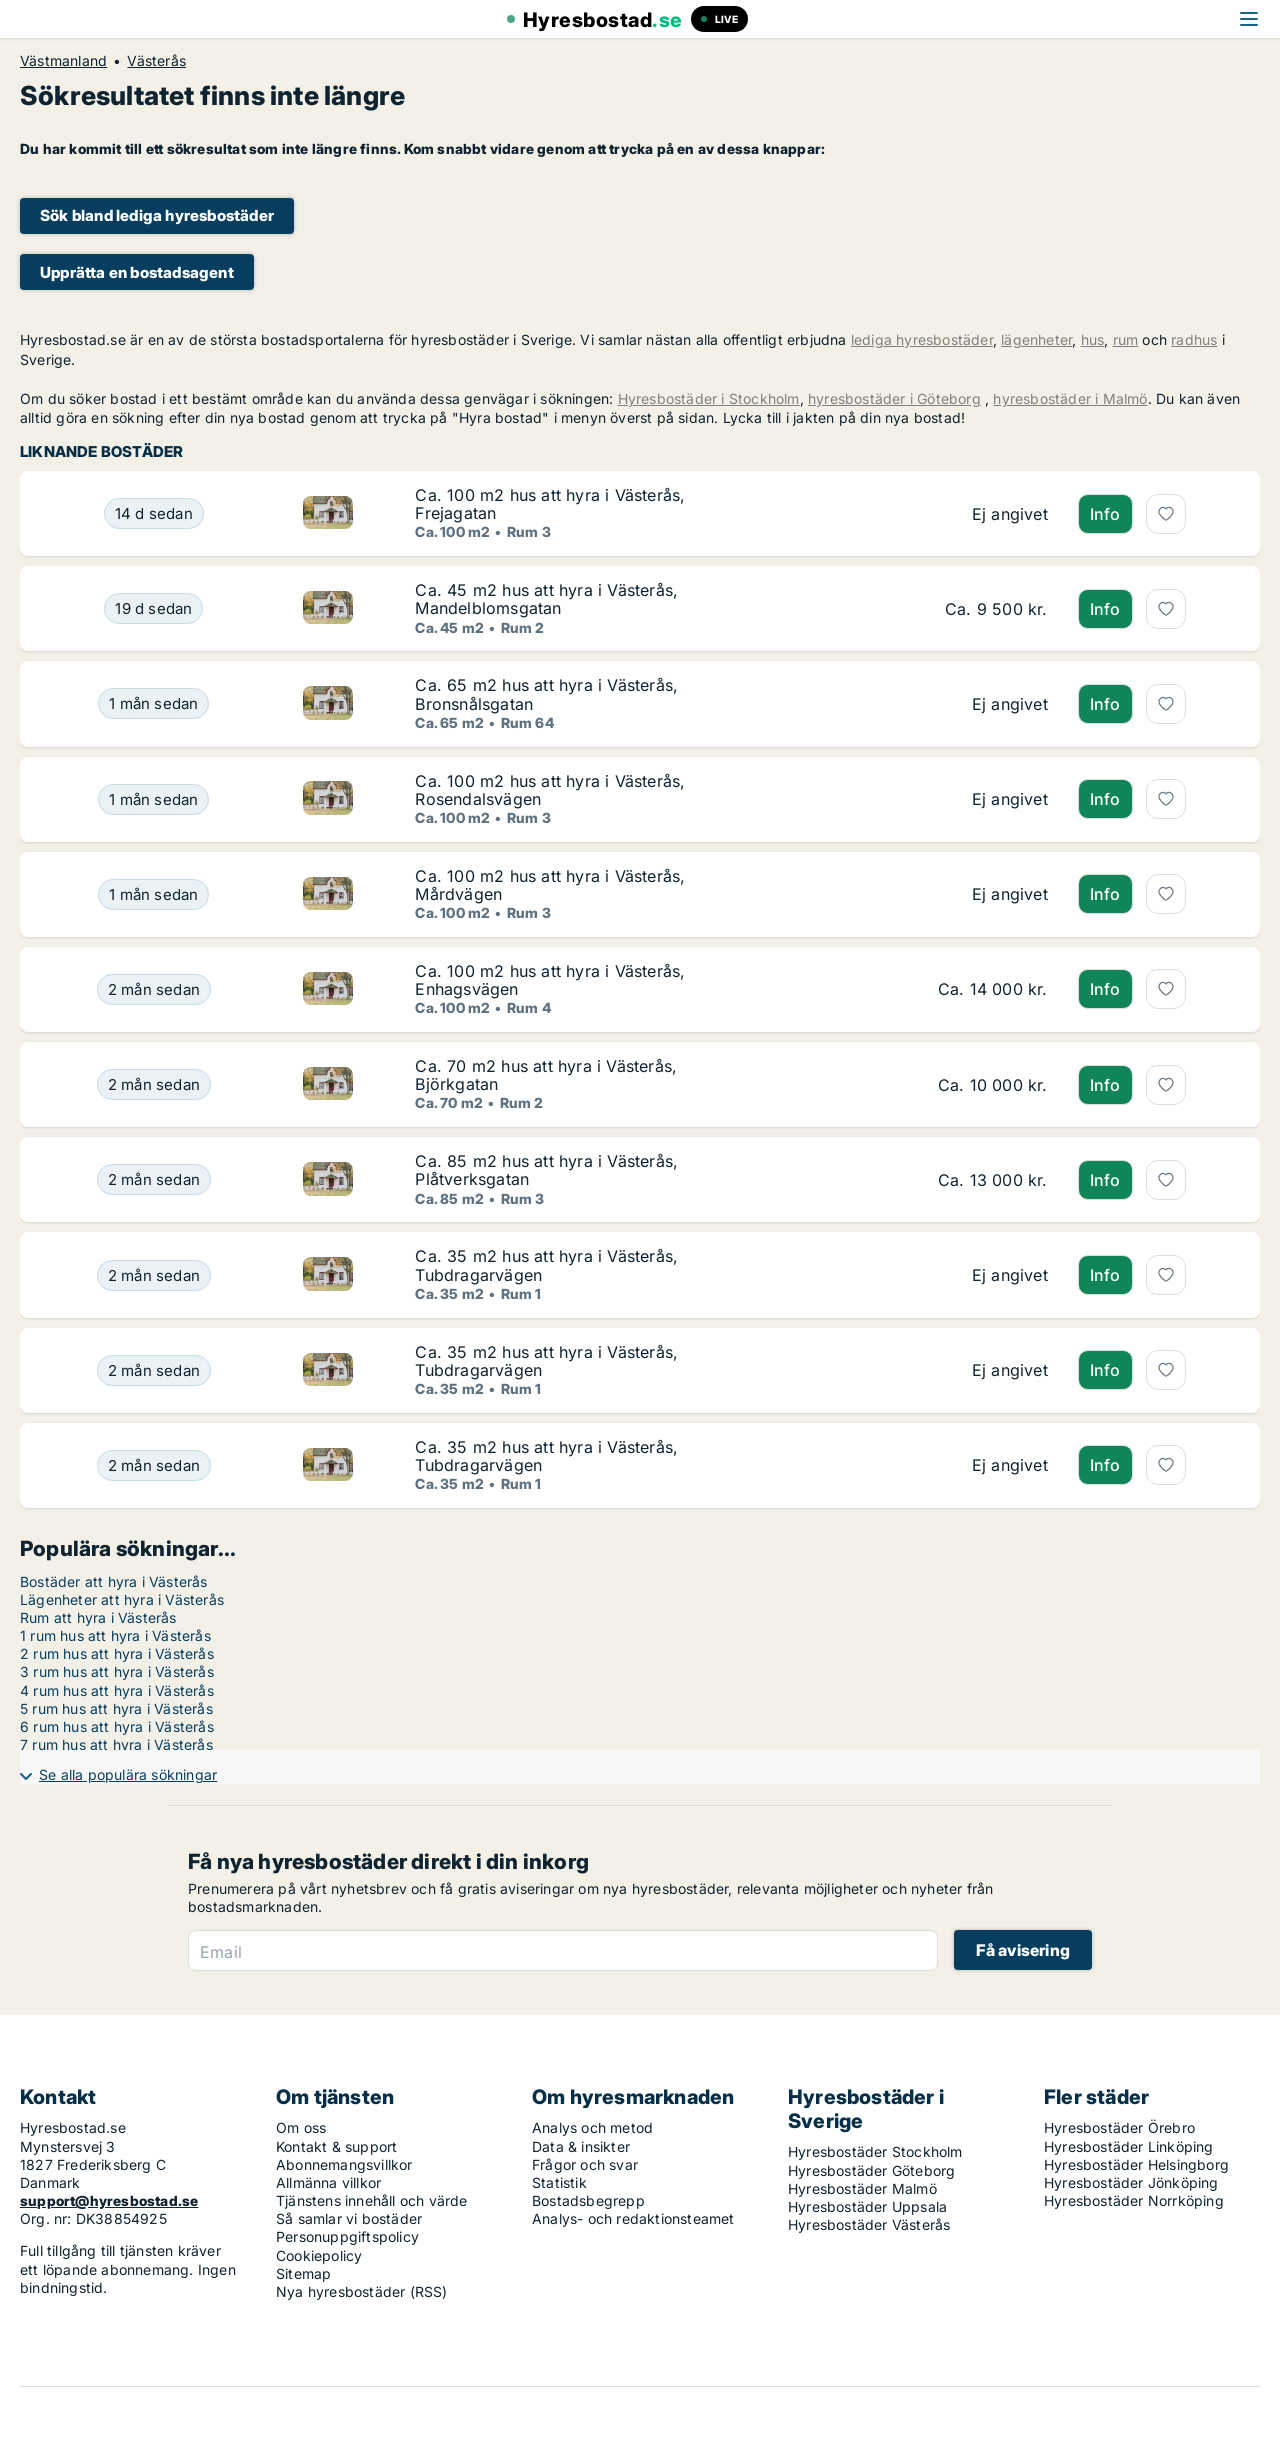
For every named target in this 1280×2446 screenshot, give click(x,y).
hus (1093, 339)
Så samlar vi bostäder (349, 2218)
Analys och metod (592, 2127)
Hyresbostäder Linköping (1129, 2146)
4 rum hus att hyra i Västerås (117, 1690)
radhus (1194, 339)
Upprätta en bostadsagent (137, 272)
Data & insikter (581, 2146)
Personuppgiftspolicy (347, 2236)
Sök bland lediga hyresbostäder (157, 215)
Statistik (559, 2182)
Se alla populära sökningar (128, 1774)
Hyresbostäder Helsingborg (1136, 2164)
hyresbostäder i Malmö (1070, 398)
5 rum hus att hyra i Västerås (116, 1708)
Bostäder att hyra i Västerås (114, 1581)
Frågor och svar (585, 2164)
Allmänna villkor (328, 2182)
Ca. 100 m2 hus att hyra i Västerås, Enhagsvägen (550, 980)
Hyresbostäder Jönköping (1131, 2182)
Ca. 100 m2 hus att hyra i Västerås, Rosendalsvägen (550, 790)
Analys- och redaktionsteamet (633, 2218)
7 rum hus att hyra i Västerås (116, 1744)
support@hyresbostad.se (109, 2200)
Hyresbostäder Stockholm (875, 2151)
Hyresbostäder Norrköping (1134, 2200)
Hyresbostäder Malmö (862, 2188)
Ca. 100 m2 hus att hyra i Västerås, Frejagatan (550, 504)
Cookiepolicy (319, 2255)
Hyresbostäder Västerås (869, 2224)
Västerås (156, 61)
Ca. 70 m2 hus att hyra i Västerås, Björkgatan (546, 1075)
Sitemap (303, 2273)
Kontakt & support (336, 2146)
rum (1126, 339)
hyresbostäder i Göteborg (894, 398)
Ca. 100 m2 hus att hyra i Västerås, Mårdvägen (550, 885)
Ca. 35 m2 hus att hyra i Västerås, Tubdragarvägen (546, 1265)
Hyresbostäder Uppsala (867, 2206)
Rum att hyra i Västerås (98, 1617)
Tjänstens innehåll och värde (372, 2200)
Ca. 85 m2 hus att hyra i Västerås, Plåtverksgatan (546, 1170)
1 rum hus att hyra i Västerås (115, 1635)
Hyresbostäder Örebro (1119, 2127)
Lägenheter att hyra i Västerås (122, 1599)
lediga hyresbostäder (922, 339)
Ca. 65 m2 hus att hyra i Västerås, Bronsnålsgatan (546, 694)
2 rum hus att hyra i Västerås (117, 1653)
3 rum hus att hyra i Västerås (117, 1671)
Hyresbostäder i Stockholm (709, 398)
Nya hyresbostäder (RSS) (362, 2291)
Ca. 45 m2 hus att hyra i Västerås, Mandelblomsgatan (546, 599)
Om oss (301, 2127)
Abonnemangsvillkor (344, 2164)
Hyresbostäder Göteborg (871, 2170)
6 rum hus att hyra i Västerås (117, 1726)
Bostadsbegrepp (588, 2200)
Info (1105, 514)
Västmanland (63, 61)
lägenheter (1036, 339)
